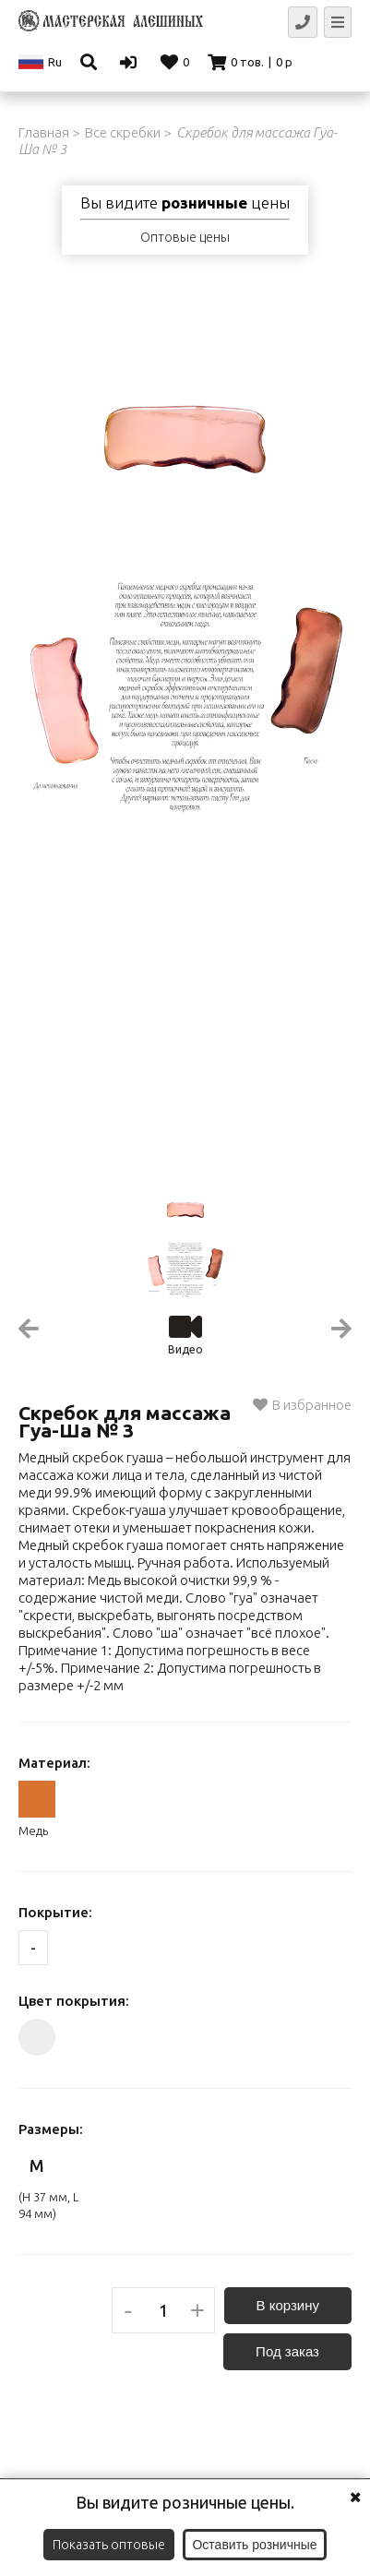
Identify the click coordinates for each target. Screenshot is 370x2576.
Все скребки (123, 132)
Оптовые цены (185, 237)
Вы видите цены (185, 203)
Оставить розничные (254, 2544)
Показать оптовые (109, 2544)
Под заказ (287, 2351)
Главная (43, 132)
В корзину (288, 2305)
